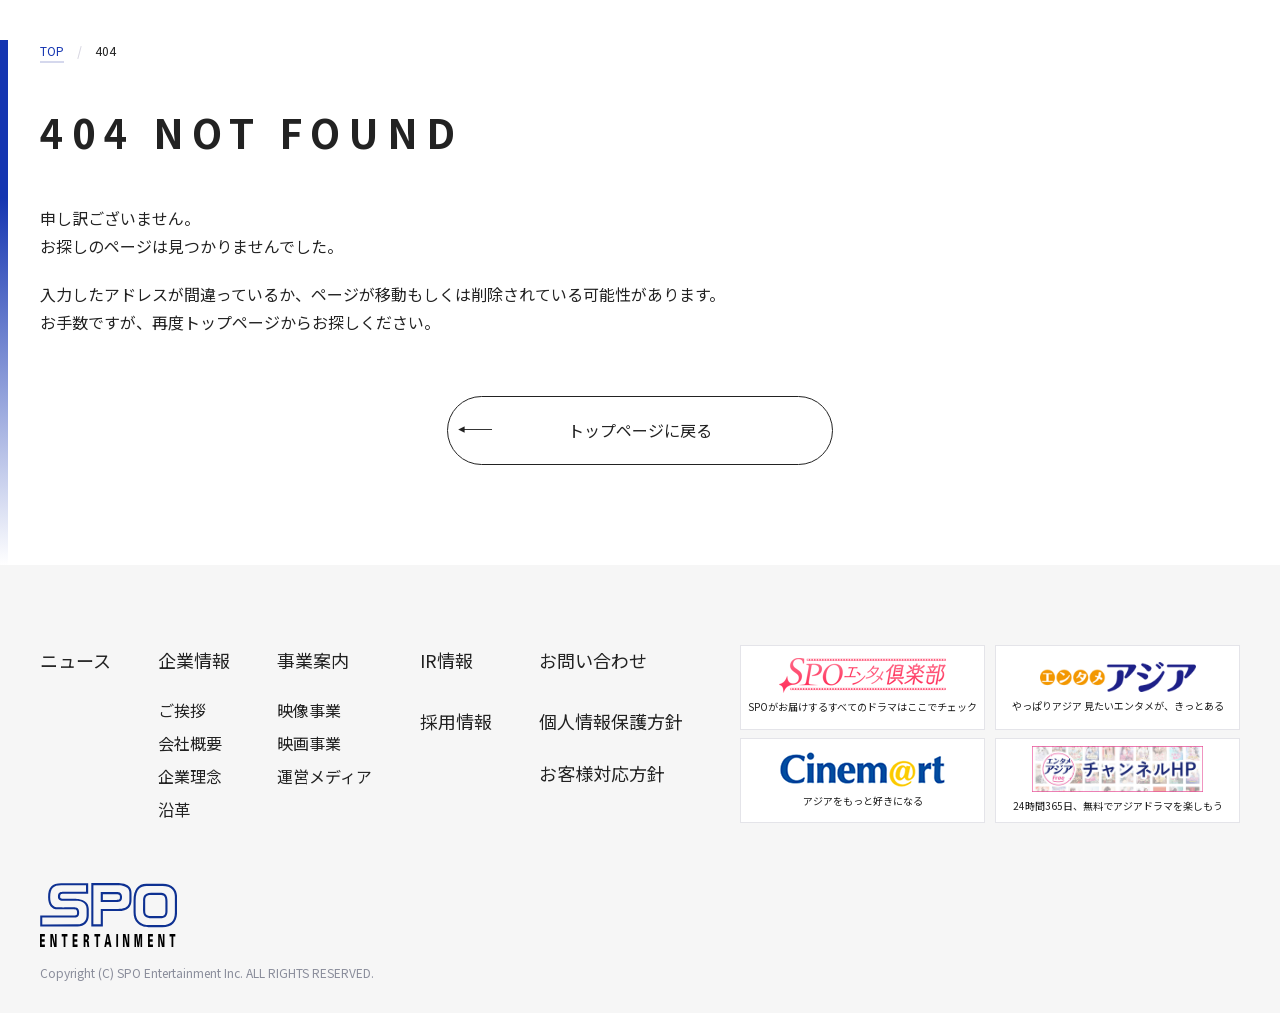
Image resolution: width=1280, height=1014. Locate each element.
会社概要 (190, 744)
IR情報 (446, 661)
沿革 (174, 810)
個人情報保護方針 (611, 722)
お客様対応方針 (602, 774)
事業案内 (313, 661)
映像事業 (309, 711)
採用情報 (456, 722)
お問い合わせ (593, 661)
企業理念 (190, 777)
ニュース (75, 661)
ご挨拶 (182, 711)
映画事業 (309, 744)
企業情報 (194, 661)
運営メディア (324, 777)
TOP (52, 50)
